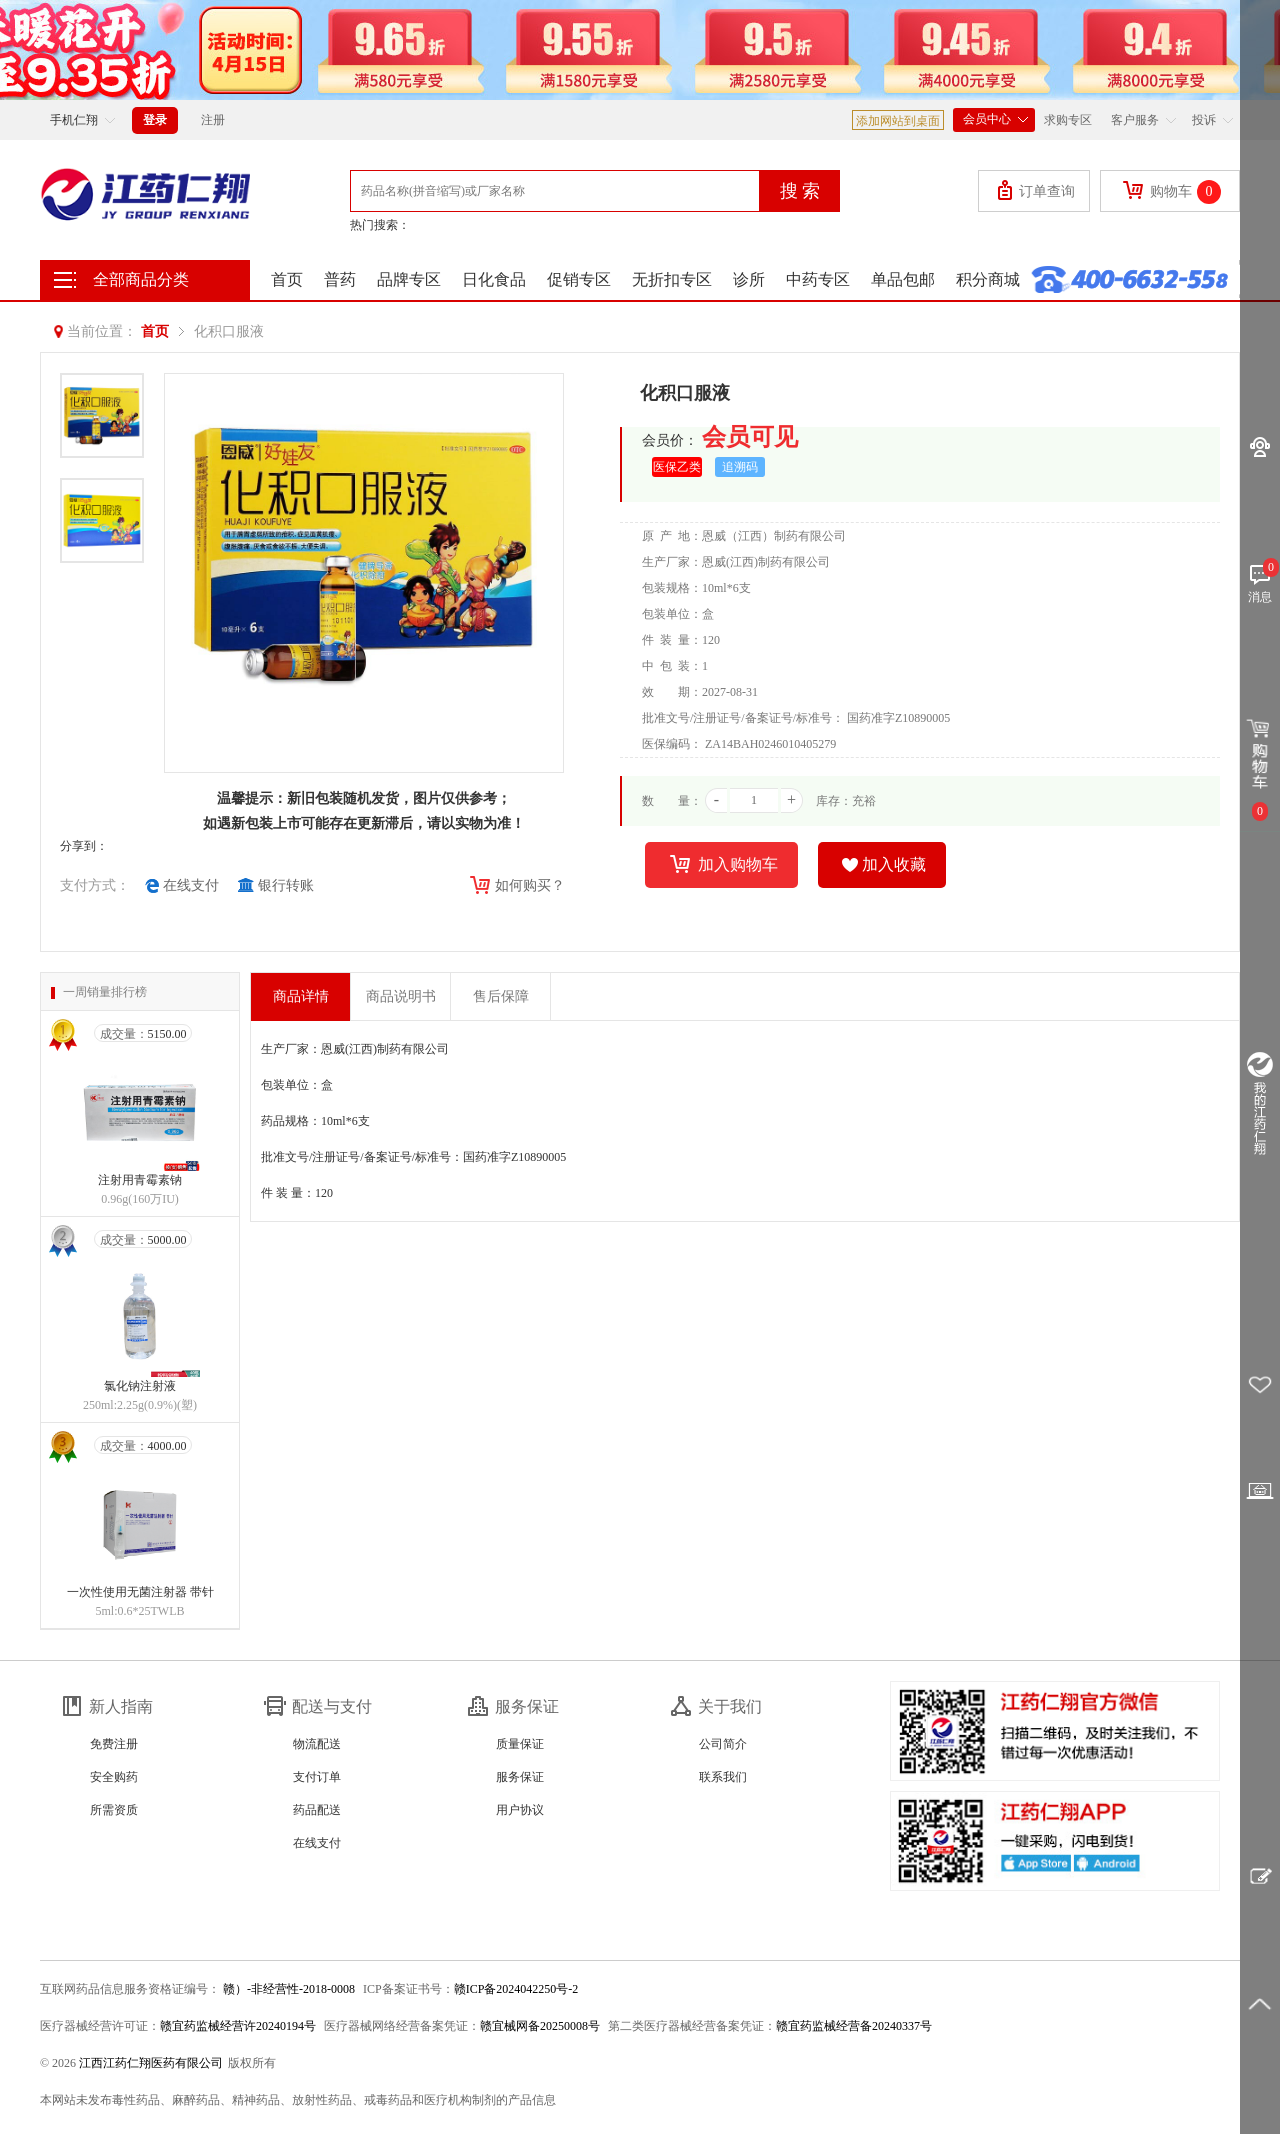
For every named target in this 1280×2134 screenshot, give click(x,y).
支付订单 (317, 1777)
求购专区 (1068, 120)
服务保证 (520, 1777)
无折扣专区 (672, 279)
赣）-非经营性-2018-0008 (287, 1989)
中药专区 (818, 279)
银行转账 (276, 885)
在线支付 (182, 885)
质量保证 (520, 1744)
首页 (287, 279)
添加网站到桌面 (898, 121)
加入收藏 (884, 865)
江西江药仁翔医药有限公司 (151, 2063)
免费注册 (114, 1744)
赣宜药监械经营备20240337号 (854, 2026)
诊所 (749, 279)
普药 (340, 279)
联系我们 (723, 1777)
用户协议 (520, 1810)
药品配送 (317, 1810)
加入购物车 (723, 866)
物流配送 (317, 1744)
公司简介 (723, 1744)
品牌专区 (409, 279)
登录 (155, 120)
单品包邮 (903, 279)
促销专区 (579, 279)
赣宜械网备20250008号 (540, 2026)
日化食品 (494, 279)
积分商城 (988, 279)
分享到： (84, 846)
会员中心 (994, 117)
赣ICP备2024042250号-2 (516, 1989)
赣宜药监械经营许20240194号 (238, 2026)
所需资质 (114, 1810)
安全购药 (114, 1777)
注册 (213, 120)
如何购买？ (515, 887)
